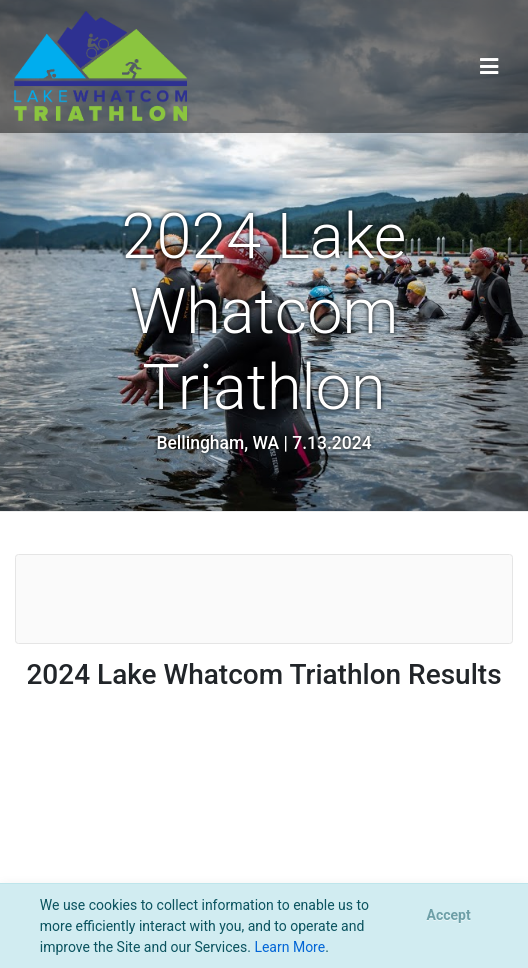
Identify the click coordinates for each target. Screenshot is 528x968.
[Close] (448, 916)
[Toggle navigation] (489, 66)
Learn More (289, 947)
